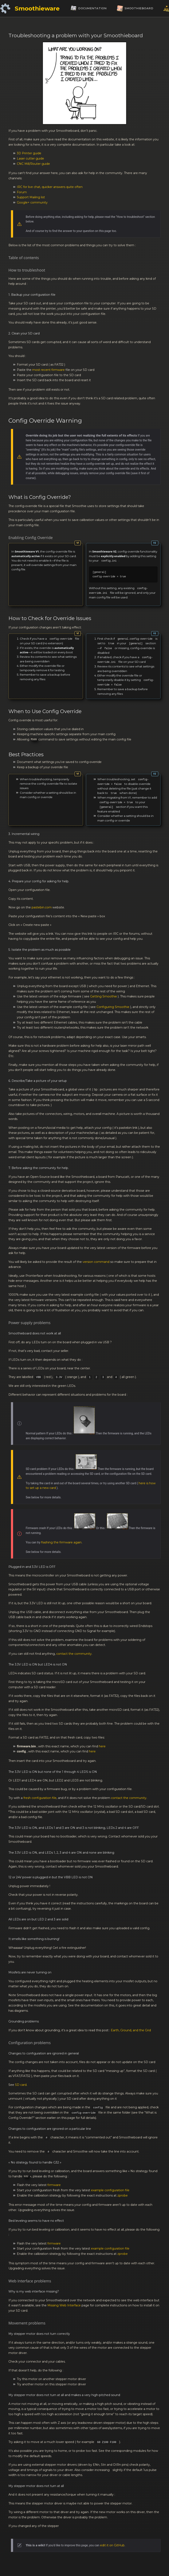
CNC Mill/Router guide (33, 164)
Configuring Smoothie (113, 1007)
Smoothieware (37, 8)
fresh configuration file (39, 1798)
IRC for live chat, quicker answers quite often (50, 187)
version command (96, 1262)
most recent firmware (48, 370)
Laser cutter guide (30, 158)
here (102, 1746)
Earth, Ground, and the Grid (131, 2030)
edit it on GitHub (112, 2545)
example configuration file (110, 2190)
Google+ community (32, 202)
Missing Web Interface (64, 2305)
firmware (54, 2185)
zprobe (122, 2195)
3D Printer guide (29, 153)
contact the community (74, 1654)
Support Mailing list (31, 197)
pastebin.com (42, 907)
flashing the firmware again (61, 1542)
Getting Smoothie (103, 996)
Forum (22, 192)
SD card (21, 2085)
